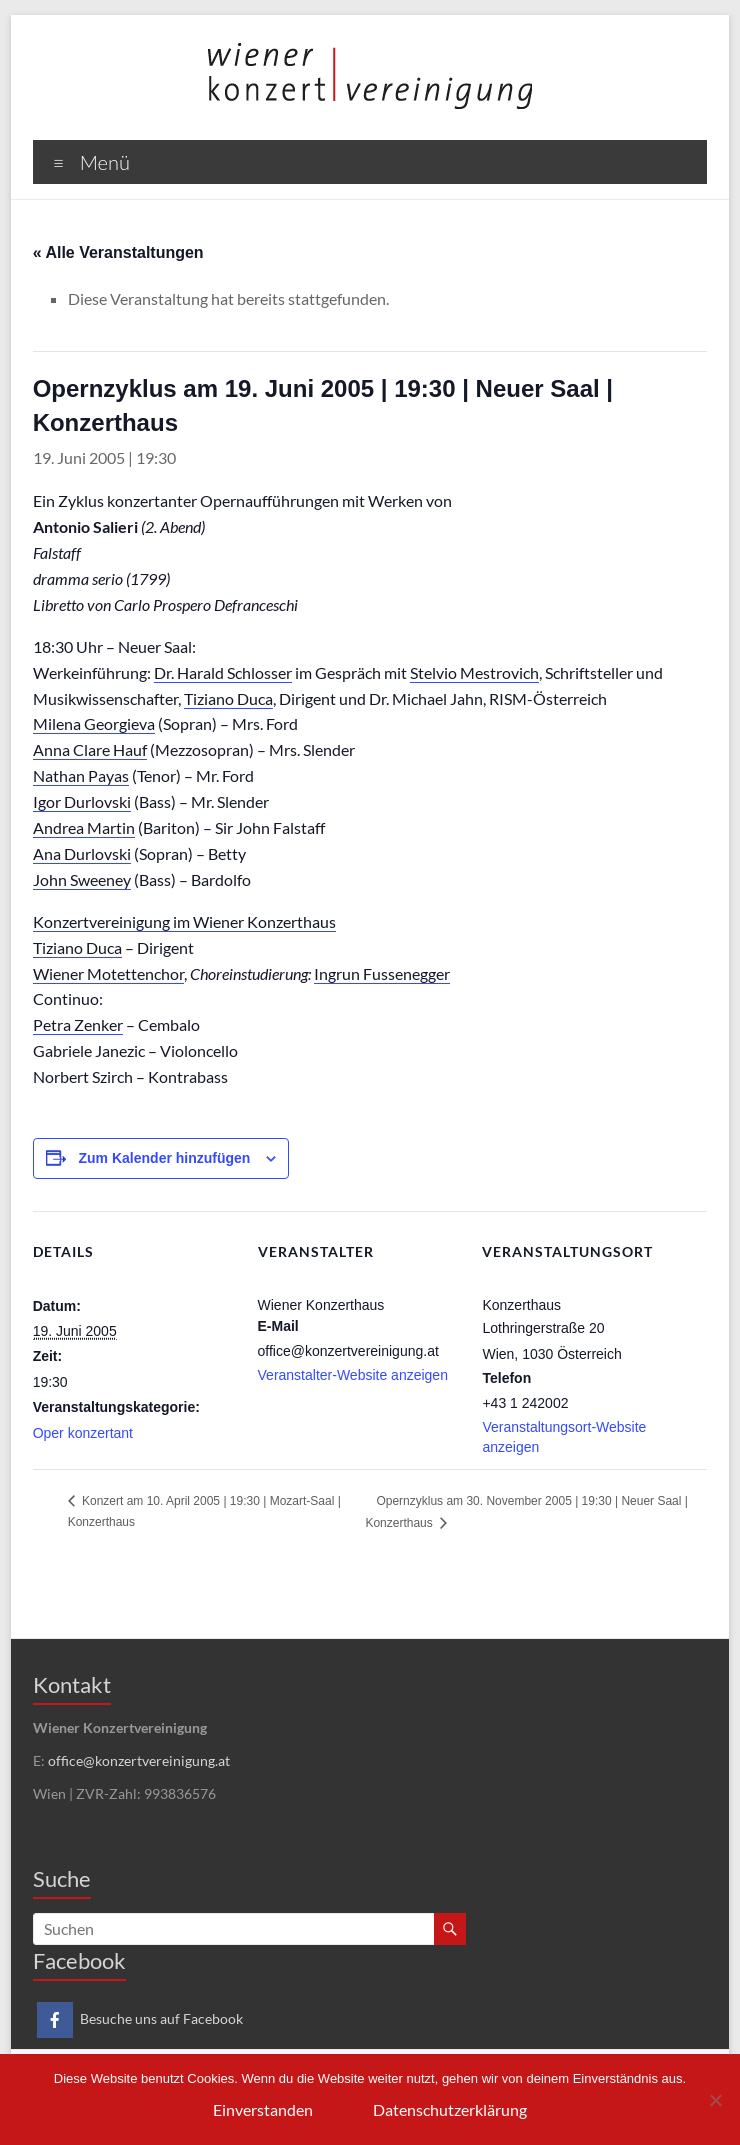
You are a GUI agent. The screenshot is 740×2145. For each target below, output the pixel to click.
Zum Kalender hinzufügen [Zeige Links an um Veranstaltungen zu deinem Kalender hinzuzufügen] (165, 1158)
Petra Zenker (78, 1024)
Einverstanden (263, 2109)
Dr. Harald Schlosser (223, 672)
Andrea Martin (84, 827)
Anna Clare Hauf (90, 749)
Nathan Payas (81, 775)
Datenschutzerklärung (450, 2109)
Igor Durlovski (82, 801)
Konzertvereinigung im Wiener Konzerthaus (184, 921)
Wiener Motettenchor (108, 973)
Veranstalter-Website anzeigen (353, 1375)
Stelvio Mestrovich (474, 672)
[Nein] (715, 2100)
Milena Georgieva (94, 723)
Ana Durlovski (82, 853)
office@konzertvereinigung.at (139, 1760)
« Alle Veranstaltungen (118, 252)
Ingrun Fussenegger (382, 973)
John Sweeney (82, 879)
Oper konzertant (83, 1433)
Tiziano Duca (228, 698)
